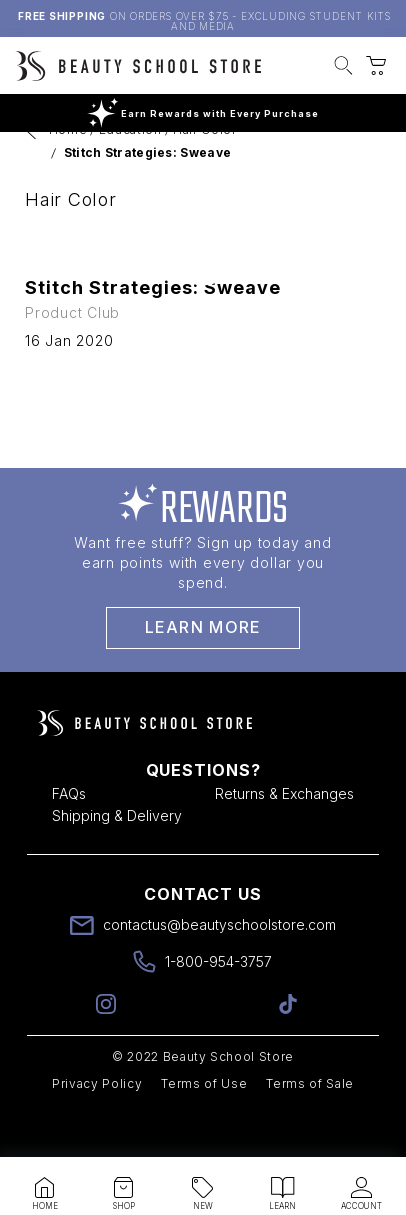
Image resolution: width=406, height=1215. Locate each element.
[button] (343, 68)
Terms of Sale (310, 1127)
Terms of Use (204, 1127)
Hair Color (205, 173)
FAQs (69, 837)
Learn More (203, 671)
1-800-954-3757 (218, 1005)
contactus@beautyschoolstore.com (219, 968)
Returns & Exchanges (284, 837)
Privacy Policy (97, 1127)
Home (68, 173)
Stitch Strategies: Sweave (148, 196)
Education (130, 173)
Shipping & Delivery (117, 859)
